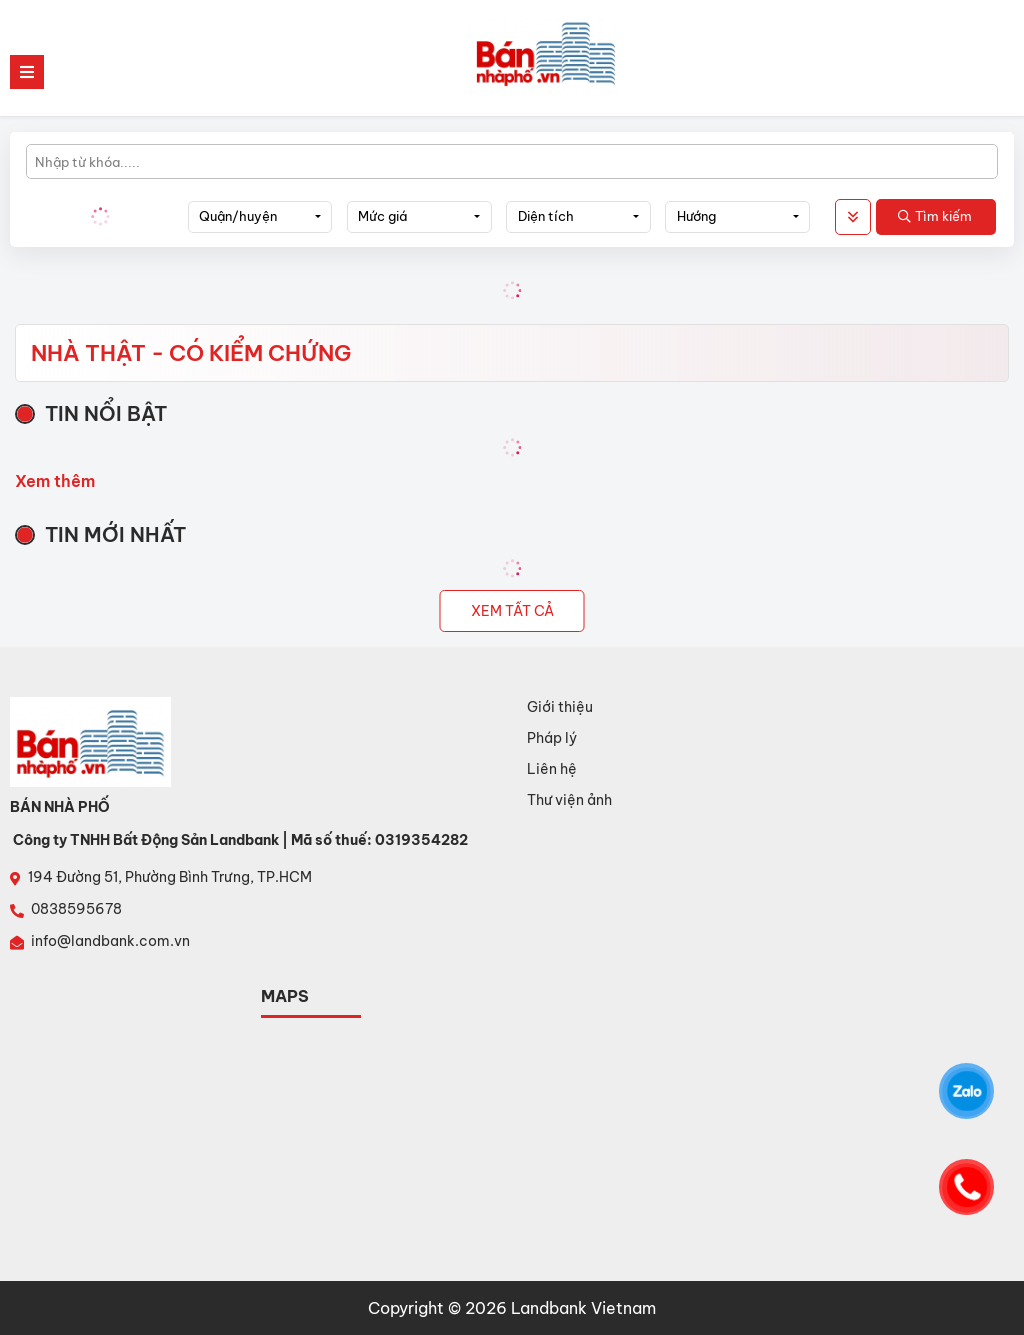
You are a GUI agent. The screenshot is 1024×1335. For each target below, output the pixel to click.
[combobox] (260, 217)
